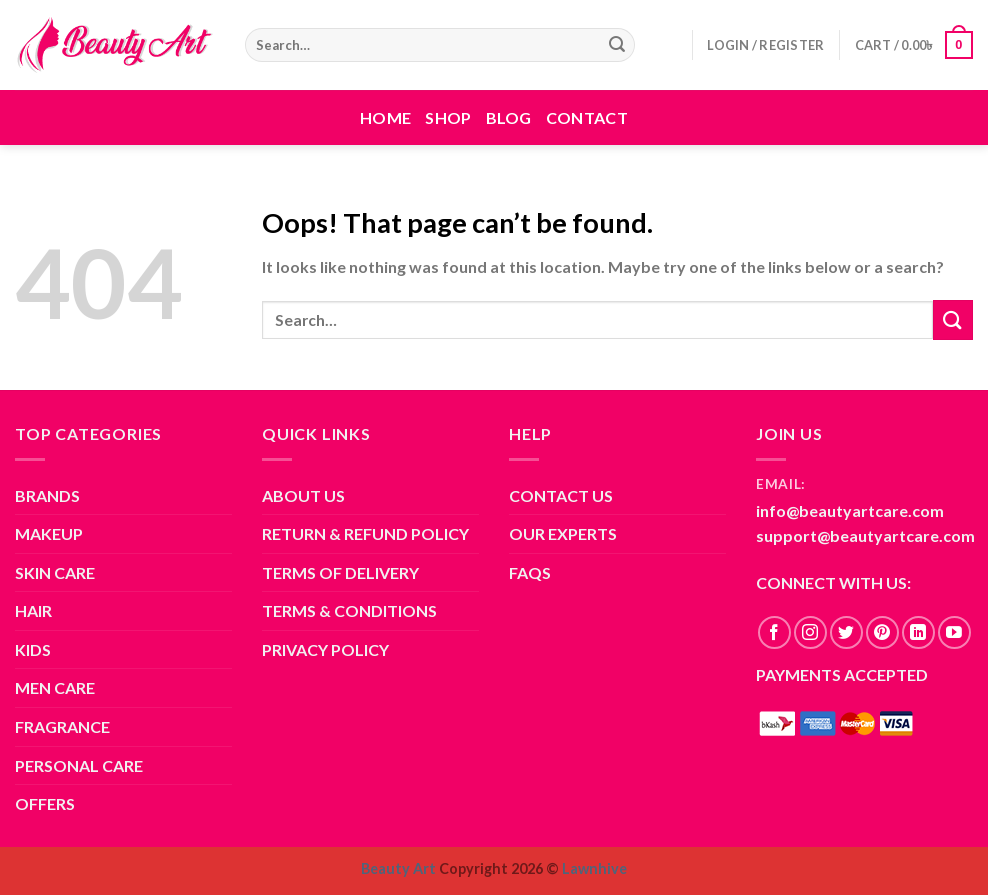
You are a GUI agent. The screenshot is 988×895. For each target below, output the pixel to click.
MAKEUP (49, 533)
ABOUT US (303, 495)
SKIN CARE (55, 572)
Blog (509, 117)
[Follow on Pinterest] (882, 632)
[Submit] (617, 45)
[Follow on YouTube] (954, 632)
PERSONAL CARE (79, 765)
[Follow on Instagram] (810, 632)
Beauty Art (398, 868)
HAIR (33, 610)
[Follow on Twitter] (846, 632)
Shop (448, 117)
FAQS (530, 572)
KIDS (33, 649)
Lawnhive (594, 868)
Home (385, 117)
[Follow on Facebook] (774, 632)
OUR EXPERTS (563, 533)
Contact (587, 117)
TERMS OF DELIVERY (340, 572)
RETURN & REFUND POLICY (365, 533)
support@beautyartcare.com (865, 535)
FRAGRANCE (62, 726)
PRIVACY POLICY (325, 649)
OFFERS (45, 803)
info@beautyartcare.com (850, 510)
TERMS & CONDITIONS (349, 610)
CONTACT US (561, 495)
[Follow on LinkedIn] (918, 632)
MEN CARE (55, 687)
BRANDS (47, 495)
